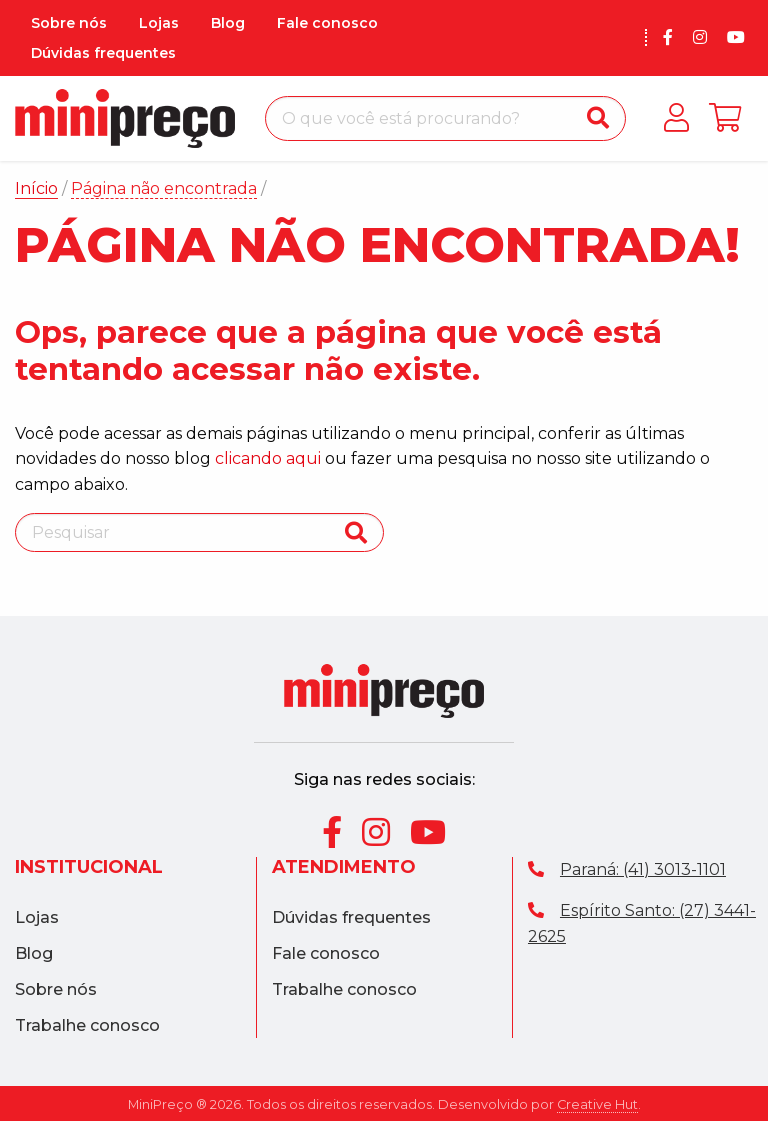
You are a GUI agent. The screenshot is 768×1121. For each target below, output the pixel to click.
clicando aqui (268, 458)
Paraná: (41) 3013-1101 (627, 869)
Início (36, 188)
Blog (228, 23)
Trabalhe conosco (87, 1026)
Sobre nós (69, 23)
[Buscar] (598, 119)
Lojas (159, 23)
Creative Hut (597, 1104)
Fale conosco (327, 23)
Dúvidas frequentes (103, 53)
